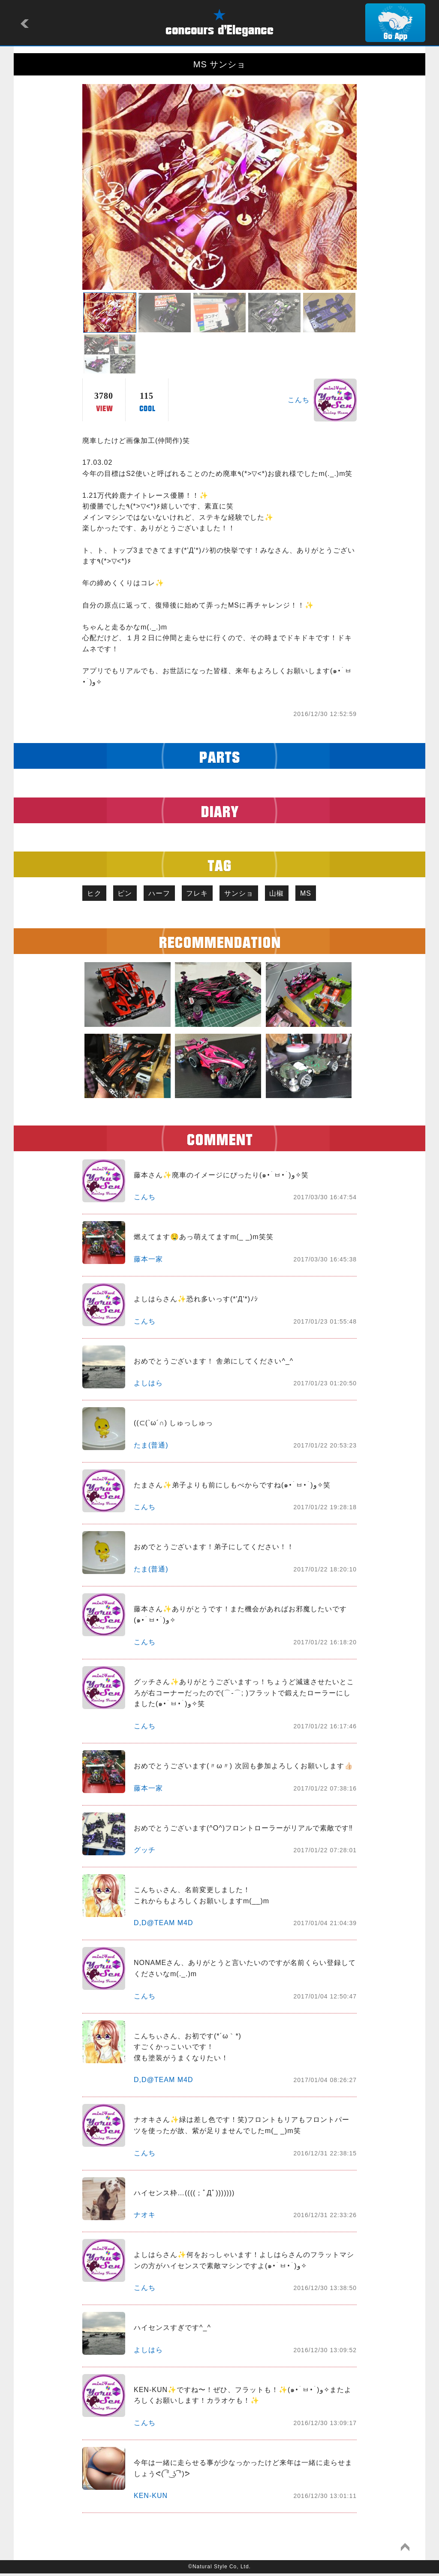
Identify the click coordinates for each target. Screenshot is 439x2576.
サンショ (259, 894)
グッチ (145, 1852)
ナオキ (145, 2217)
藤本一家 (148, 1261)
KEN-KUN (151, 2498)
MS (334, 894)
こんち (299, 399)
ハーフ (170, 894)
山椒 (301, 894)
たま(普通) (151, 1447)
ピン (131, 894)
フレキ (213, 894)
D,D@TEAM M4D (163, 1925)
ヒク (96, 894)
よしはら (148, 1385)
